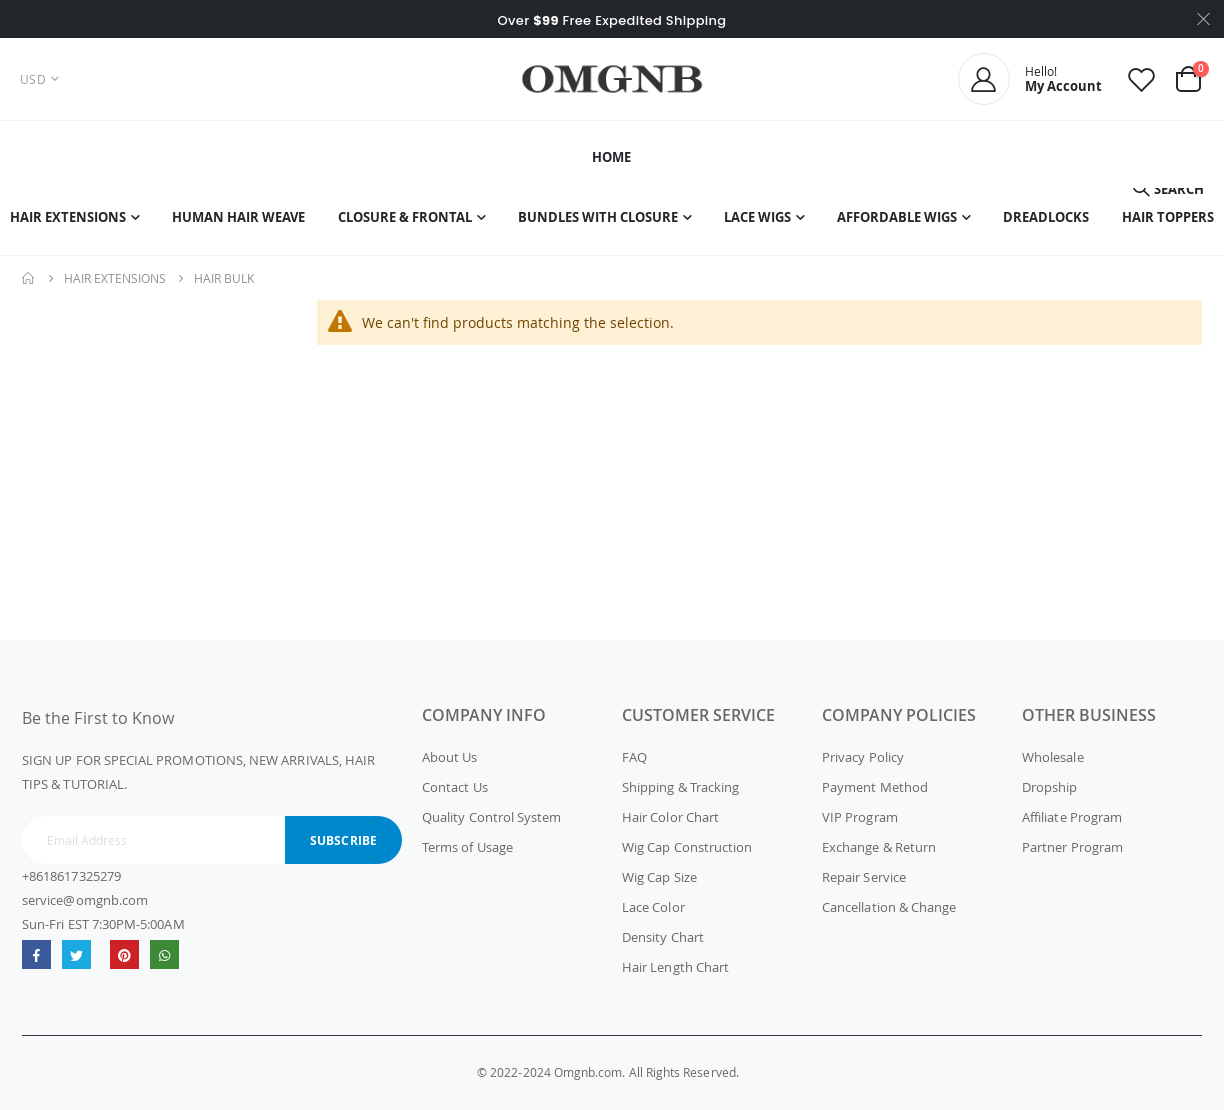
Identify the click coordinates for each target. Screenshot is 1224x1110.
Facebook (36, 954)
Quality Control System (491, 817)
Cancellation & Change (889, 907)
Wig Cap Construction (687, 847)
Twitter (76, 954)
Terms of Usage (467, 847)
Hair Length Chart (675, 967)
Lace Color (653, 907)
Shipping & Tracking (680, 787)
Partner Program (1072, 847)
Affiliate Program (1072, 817)
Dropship (1050, 787)
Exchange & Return (879, 847)
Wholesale (1053, 757)
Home (29, 278)
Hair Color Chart (670, 817)
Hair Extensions (115, 278)
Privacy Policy (863, 757)
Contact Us (455, 787)
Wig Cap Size (659, 877)
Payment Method (875, 787)
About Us (450, 757)
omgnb (124, 954)
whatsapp (164, 954)
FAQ (634, 757)
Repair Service (864, 877)
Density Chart (663, 937)
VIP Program (860, 817)
